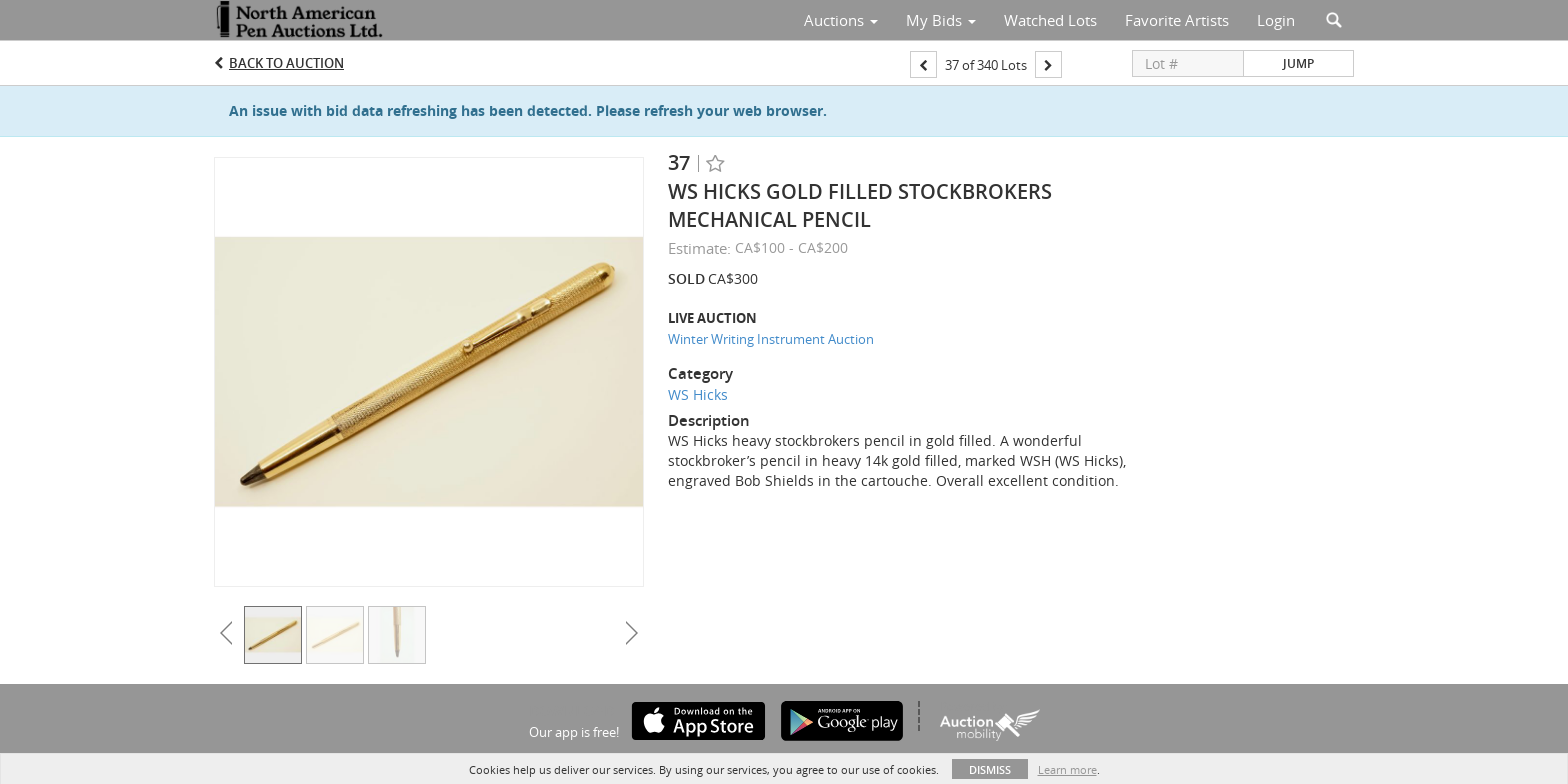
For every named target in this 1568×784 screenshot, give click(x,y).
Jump (1298, 63)
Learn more (1067, 769)
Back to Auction (286, 63)
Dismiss (990, 769)
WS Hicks (698, 394)
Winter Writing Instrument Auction (771, 339)
